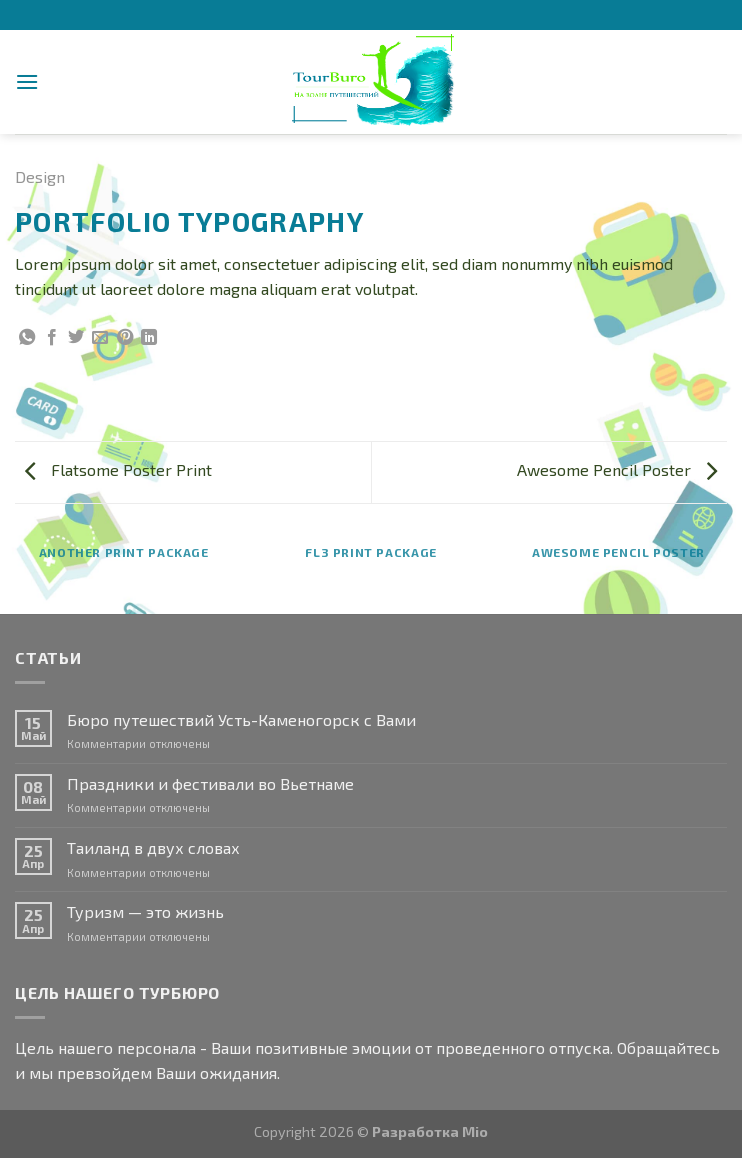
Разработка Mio (430, 1131)
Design (40, 176)
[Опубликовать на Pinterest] (125, 338)
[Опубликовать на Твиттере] (76, 338)
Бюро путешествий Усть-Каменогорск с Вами (241, 719)
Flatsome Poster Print (118, 469)
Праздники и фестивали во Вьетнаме (210, 783)
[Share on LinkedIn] (149, 338)
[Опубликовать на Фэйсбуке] (52, 338)
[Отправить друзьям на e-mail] (100, 338)
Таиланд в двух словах (153, 847)
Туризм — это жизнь (145, 911)
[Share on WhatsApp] (27, 338)
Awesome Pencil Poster (617, 469)
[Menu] (27, 81)
